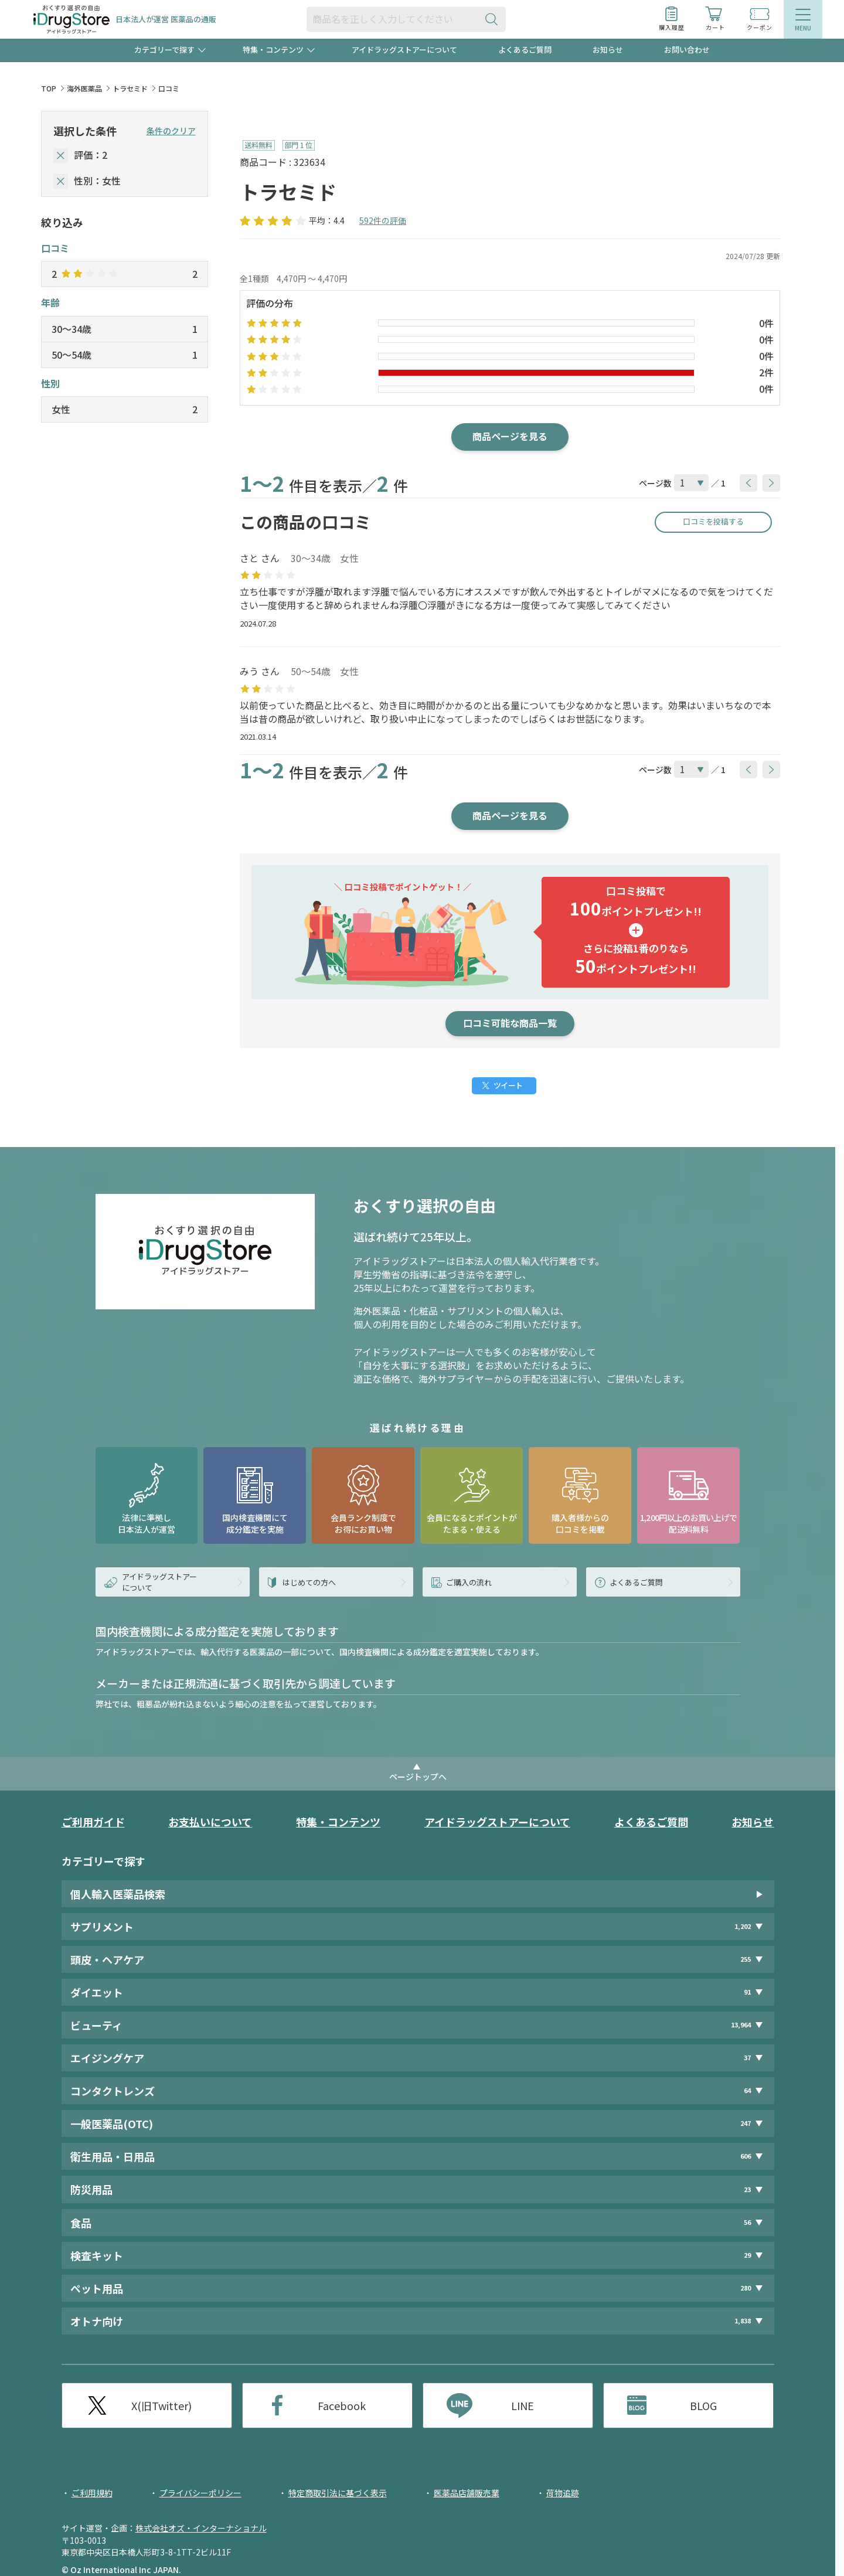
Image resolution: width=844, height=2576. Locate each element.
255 (745, 1959)
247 (745, 2123)
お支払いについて (210, 1821)
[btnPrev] (748, 483)
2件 (766, 372)
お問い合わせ (687, 49)
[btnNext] (771, 483)
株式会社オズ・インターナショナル (201, 2528)
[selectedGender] (60, 181)
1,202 (742, 1926)
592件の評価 (382, 220)
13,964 (741, 2024)
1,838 (742, 2320)
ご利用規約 (92, 2493)
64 (747, 2090)
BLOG (703, 2405)
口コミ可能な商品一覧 (510, 1023)
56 (747, 2222)
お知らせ (608, 49)
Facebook (342, 2405)
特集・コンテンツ (338, 1821)
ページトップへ (418, 1776)
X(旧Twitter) (161, 2405)
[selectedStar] (60, 155)
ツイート (508, 1085)
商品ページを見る (509, 436)
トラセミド (130, 88)
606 (745, 2156)
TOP (48, 88)
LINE (522, 2405)
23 (747, 2189)
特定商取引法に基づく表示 (337, 2493)
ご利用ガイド (93, 1821)
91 (747, 1992)
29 (747, 2255)
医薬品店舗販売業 (466, 2493)
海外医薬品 (84, 88)
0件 (766, 323)
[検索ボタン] (494, 19)
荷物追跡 (562, 2493)
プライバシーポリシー (200, 2493)
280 (745, 2288)
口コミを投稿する (713, 521)
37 (747, 2057)
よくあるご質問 (525, 49)
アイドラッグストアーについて (404, 49)
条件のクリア (171, 131)
